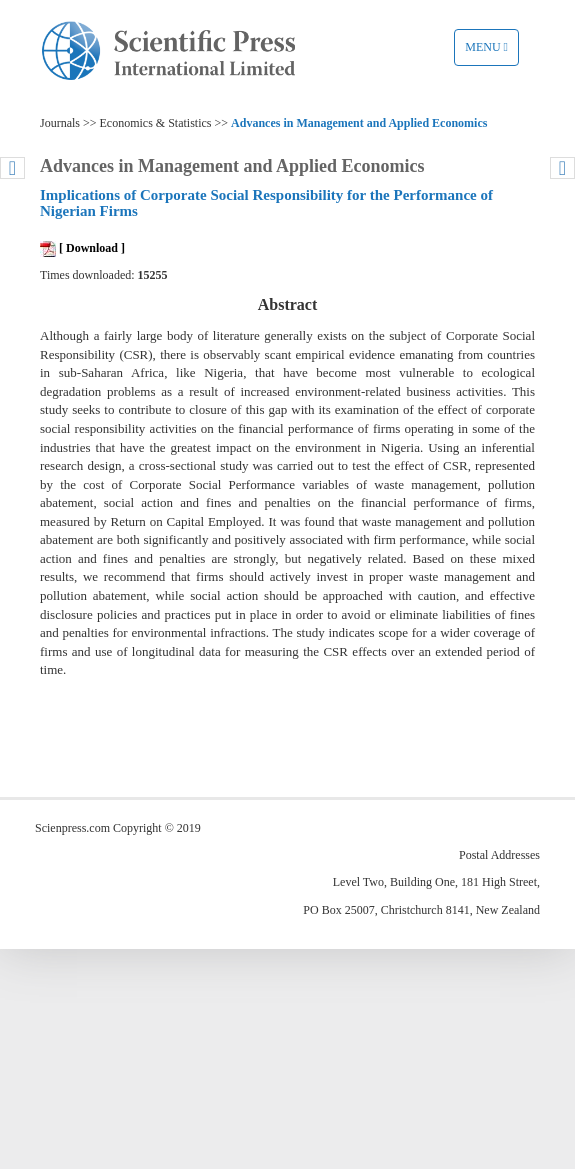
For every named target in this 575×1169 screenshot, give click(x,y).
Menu (491, 52)
